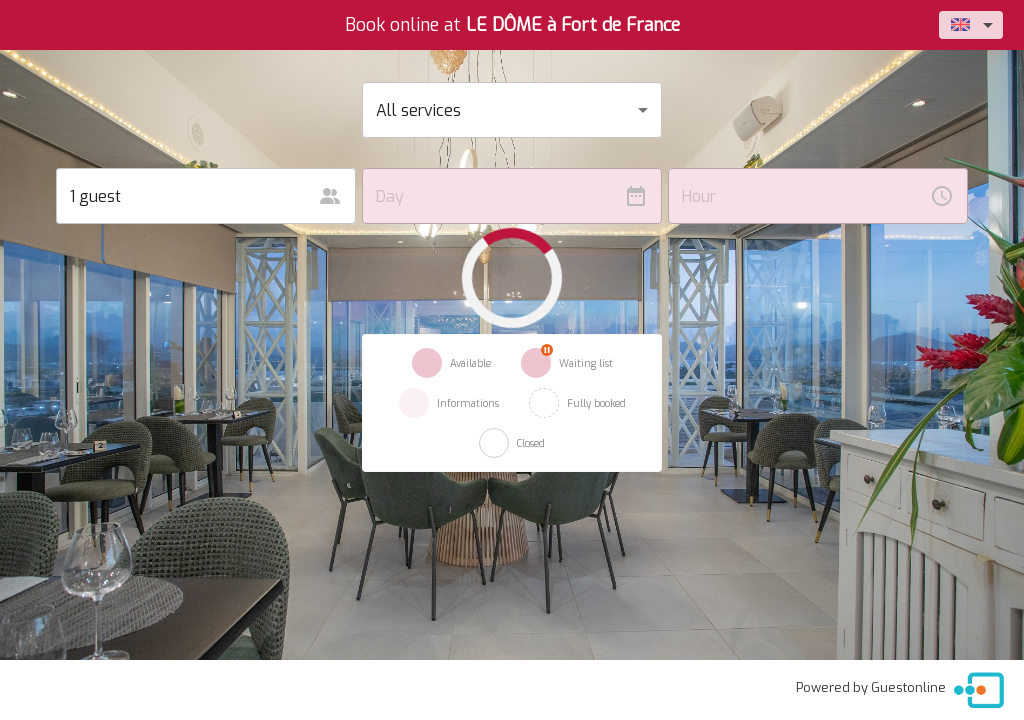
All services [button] (418, 110)
